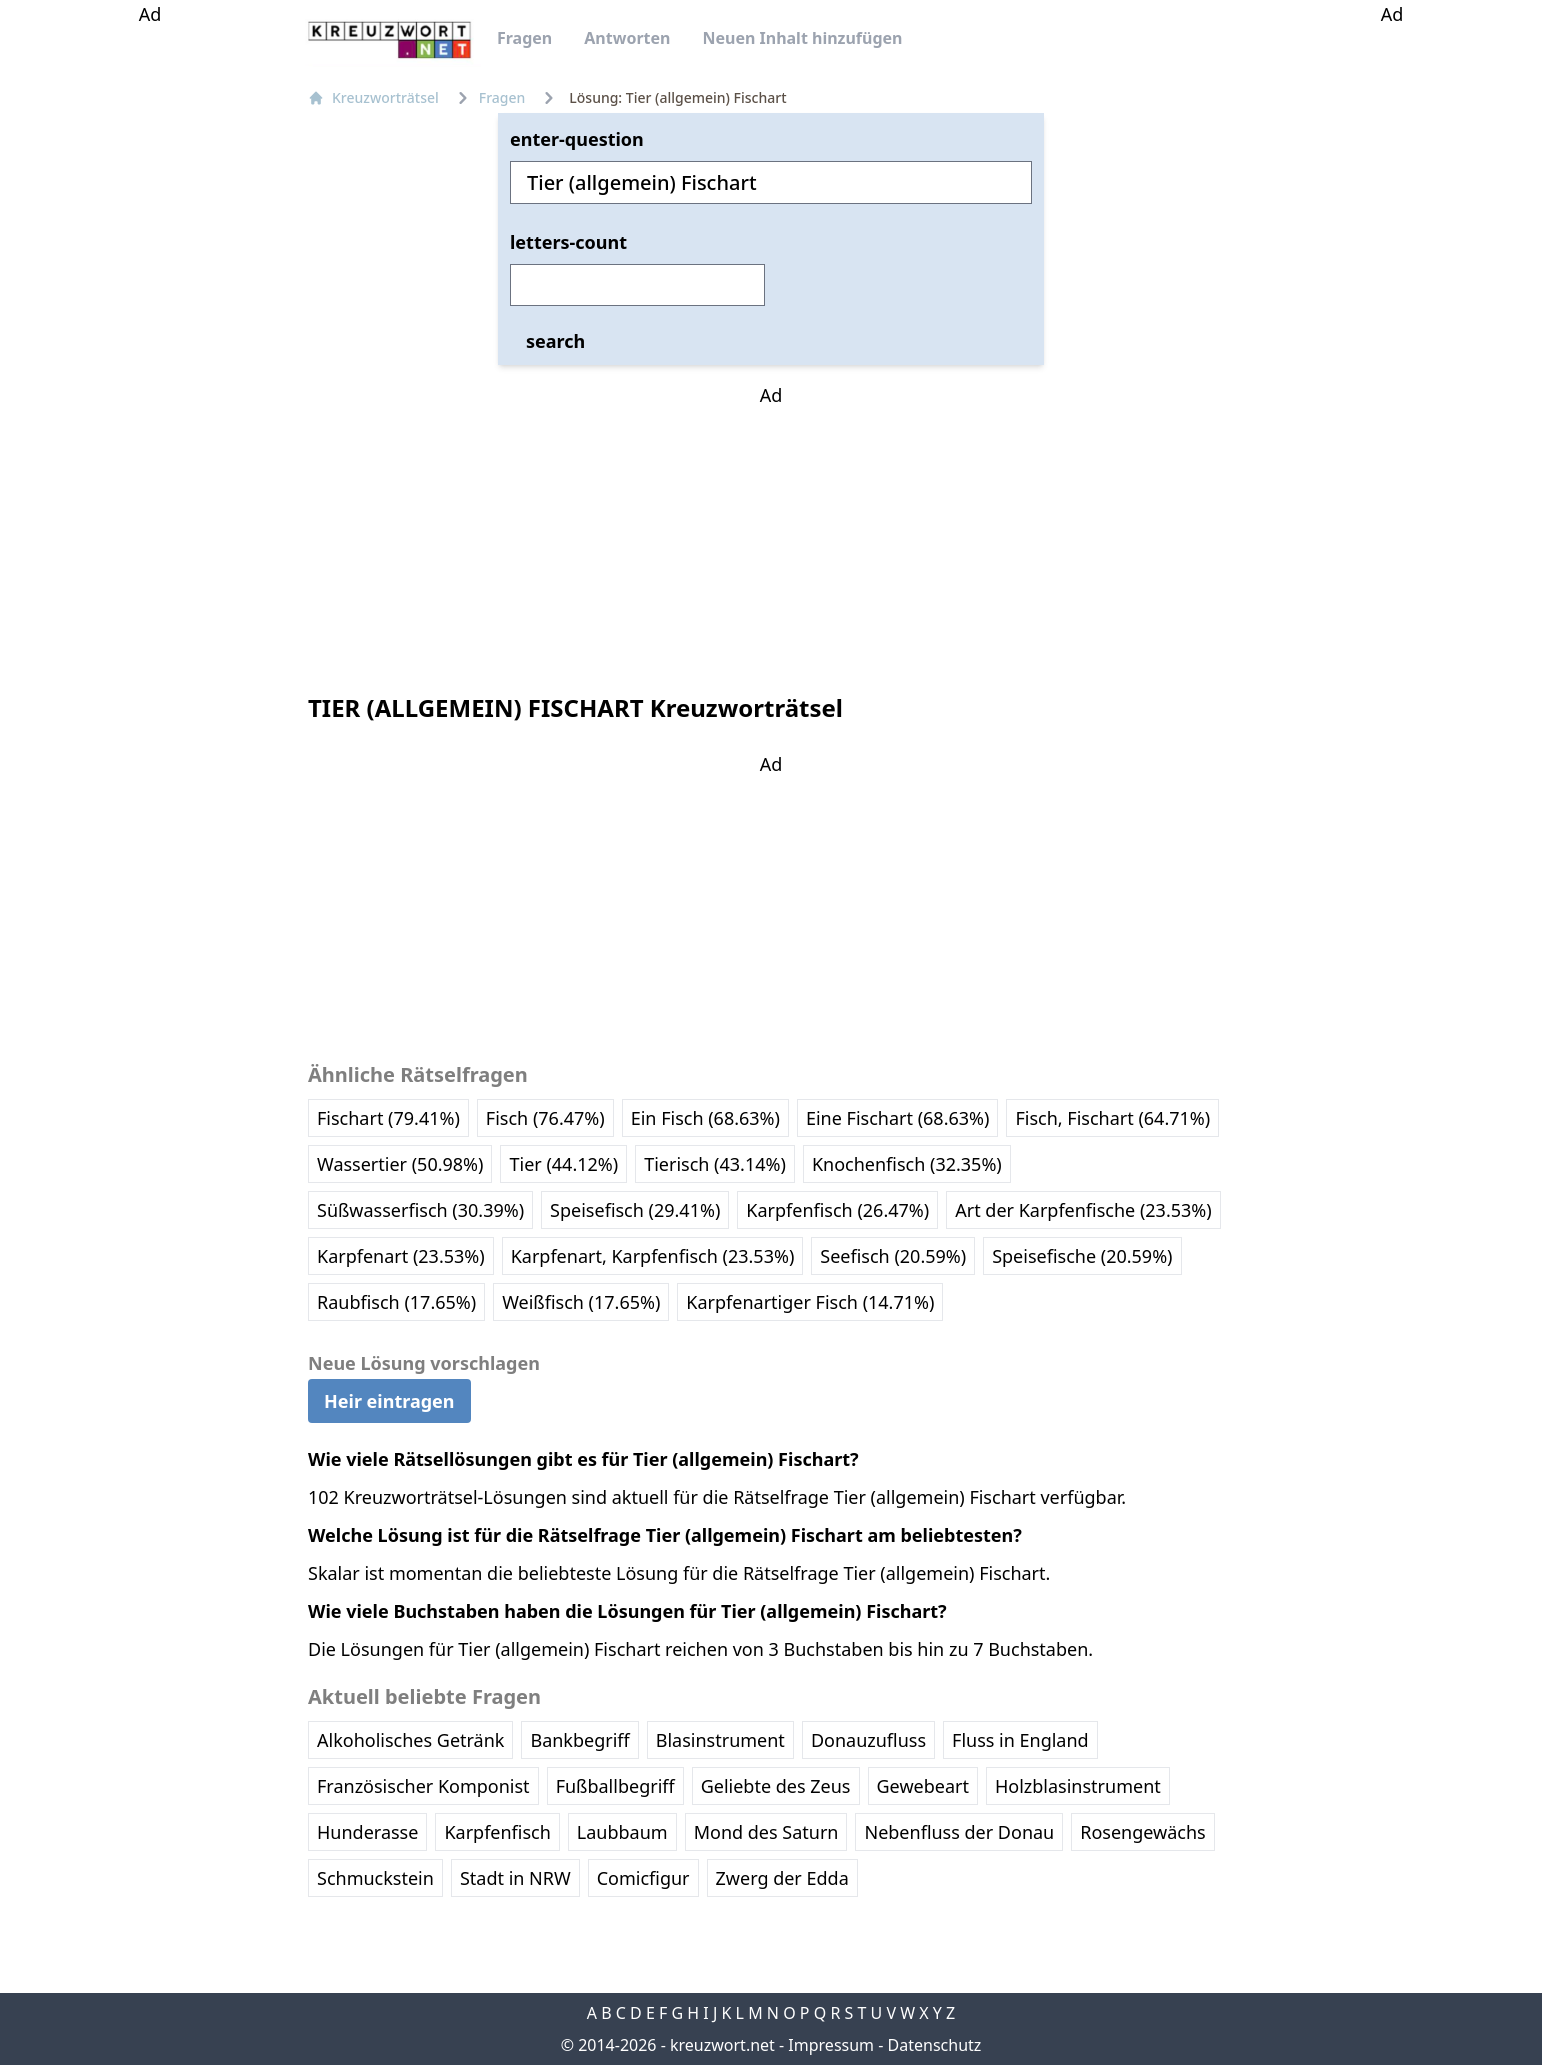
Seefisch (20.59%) (893, 1256)
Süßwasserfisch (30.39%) (420, 1210)
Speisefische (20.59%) (1082, 1256)
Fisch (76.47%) (545, 1118)
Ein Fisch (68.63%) (705, 1118)
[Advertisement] (150, 328)
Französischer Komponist (423, 1786)
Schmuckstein (375, 1878)
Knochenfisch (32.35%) (907, 1164)
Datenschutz (935, 2045)
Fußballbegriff (615, 1786)
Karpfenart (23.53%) (401, 1256)
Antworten (627, 38)
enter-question (577, 139)
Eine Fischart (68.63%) (897, 1118)
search (555, 341)
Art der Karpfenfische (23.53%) (1083, 1210)
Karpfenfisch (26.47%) (837, 1210)
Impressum (831, 2045)
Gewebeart (923, 1786)
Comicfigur (643, 1878)
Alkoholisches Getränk (410, 1740)
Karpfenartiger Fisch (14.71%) (810, 1302)
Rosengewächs (1142, 1832)
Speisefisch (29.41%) (635, 1210)
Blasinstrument (720, 1740)
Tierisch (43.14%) (715, 1164)
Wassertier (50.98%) (400, 1164)
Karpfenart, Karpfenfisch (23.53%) (653, 1256)
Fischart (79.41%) (388, 1118)
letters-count (568, 242)
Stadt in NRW (515, 1878)
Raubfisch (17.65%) (396, 1302)
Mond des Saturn (766, 1832)
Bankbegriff (579, 1740)
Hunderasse (367, 1832)
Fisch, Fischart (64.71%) (1112, 1118)
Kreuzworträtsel (373, 97)
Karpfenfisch (497, 1832)
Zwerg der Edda (782, 1878)
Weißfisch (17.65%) (581, 1302)
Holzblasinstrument (1078, 1786)
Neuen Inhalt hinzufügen (802, 38)
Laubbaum (622, 1832)
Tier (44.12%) (563, 1164)
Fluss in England (1020, 1740)
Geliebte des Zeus (776, 1786)
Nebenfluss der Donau (959, 1832)
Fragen (524, 38)
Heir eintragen (389, 1401)
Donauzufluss (868, 1740)
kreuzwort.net (722, 2045)
